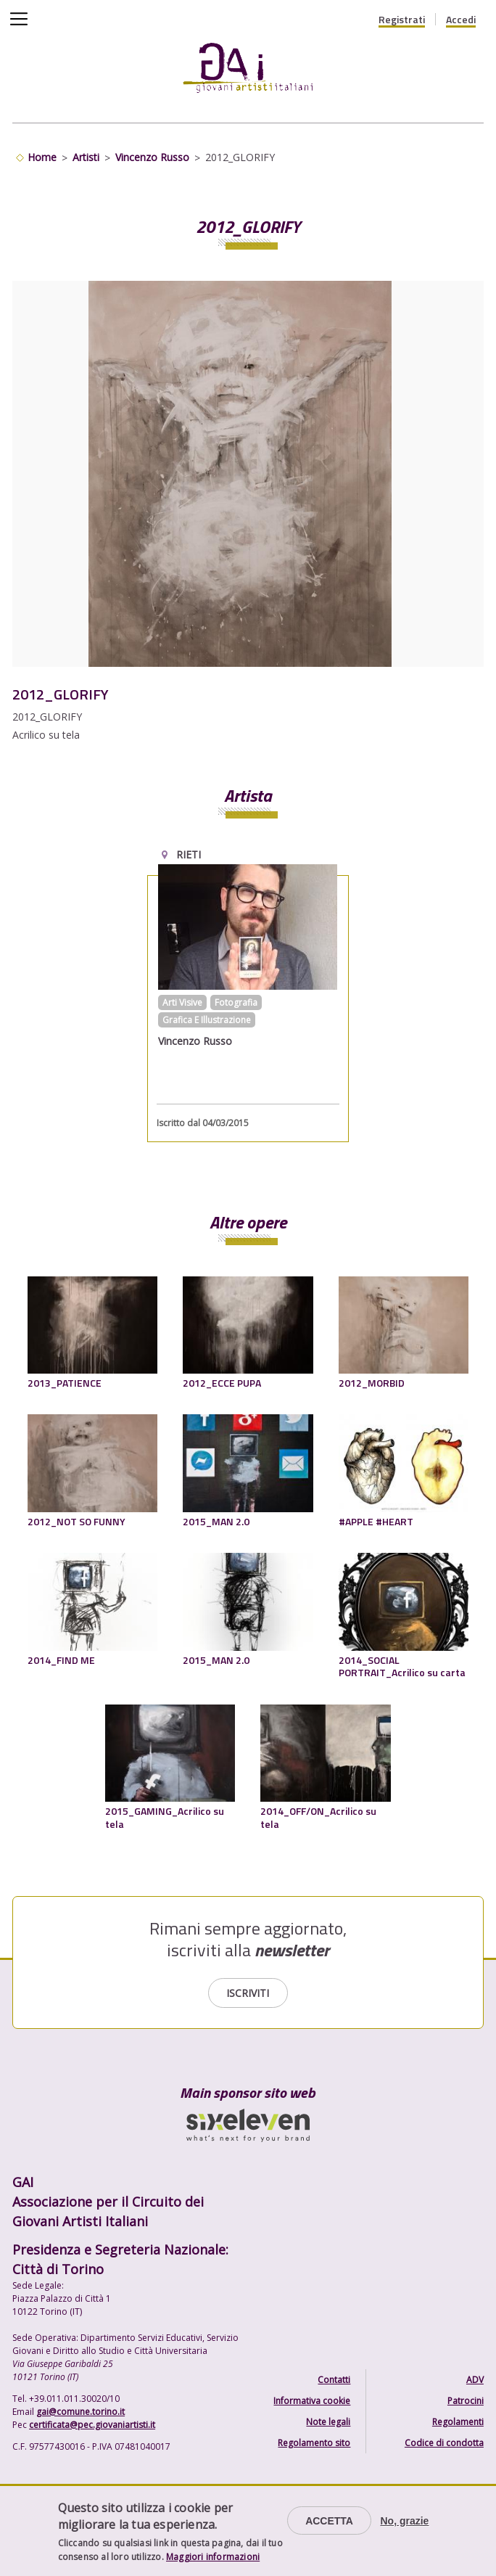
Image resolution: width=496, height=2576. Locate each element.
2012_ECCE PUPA (222, 1382)
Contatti (334, 2379)
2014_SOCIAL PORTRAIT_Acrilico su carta (402, 1666)
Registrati (402, 19)
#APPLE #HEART (376, 1521)
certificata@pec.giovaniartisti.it (92, 2425)
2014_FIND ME (61, 1660)
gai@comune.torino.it (80, 2411)
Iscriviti (247, 1993)
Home (42, 157)
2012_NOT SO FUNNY (76, 1521)
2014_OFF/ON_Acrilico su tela (318, 1817)
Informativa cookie (311, 2400)
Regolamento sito (314, 2442)
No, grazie (404, 2521)
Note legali (328, 2421)
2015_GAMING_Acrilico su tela (164, 1817)
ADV (475, 2379)
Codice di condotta (444, 2442)
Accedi (461, 19)
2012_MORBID (372, 1382)
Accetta (329, 2521)
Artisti (86, 157)
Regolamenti (458, 2421)
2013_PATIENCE (65, 1382)
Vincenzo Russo (152, 157)
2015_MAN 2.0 (216, 1521)
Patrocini (465, 2400)
